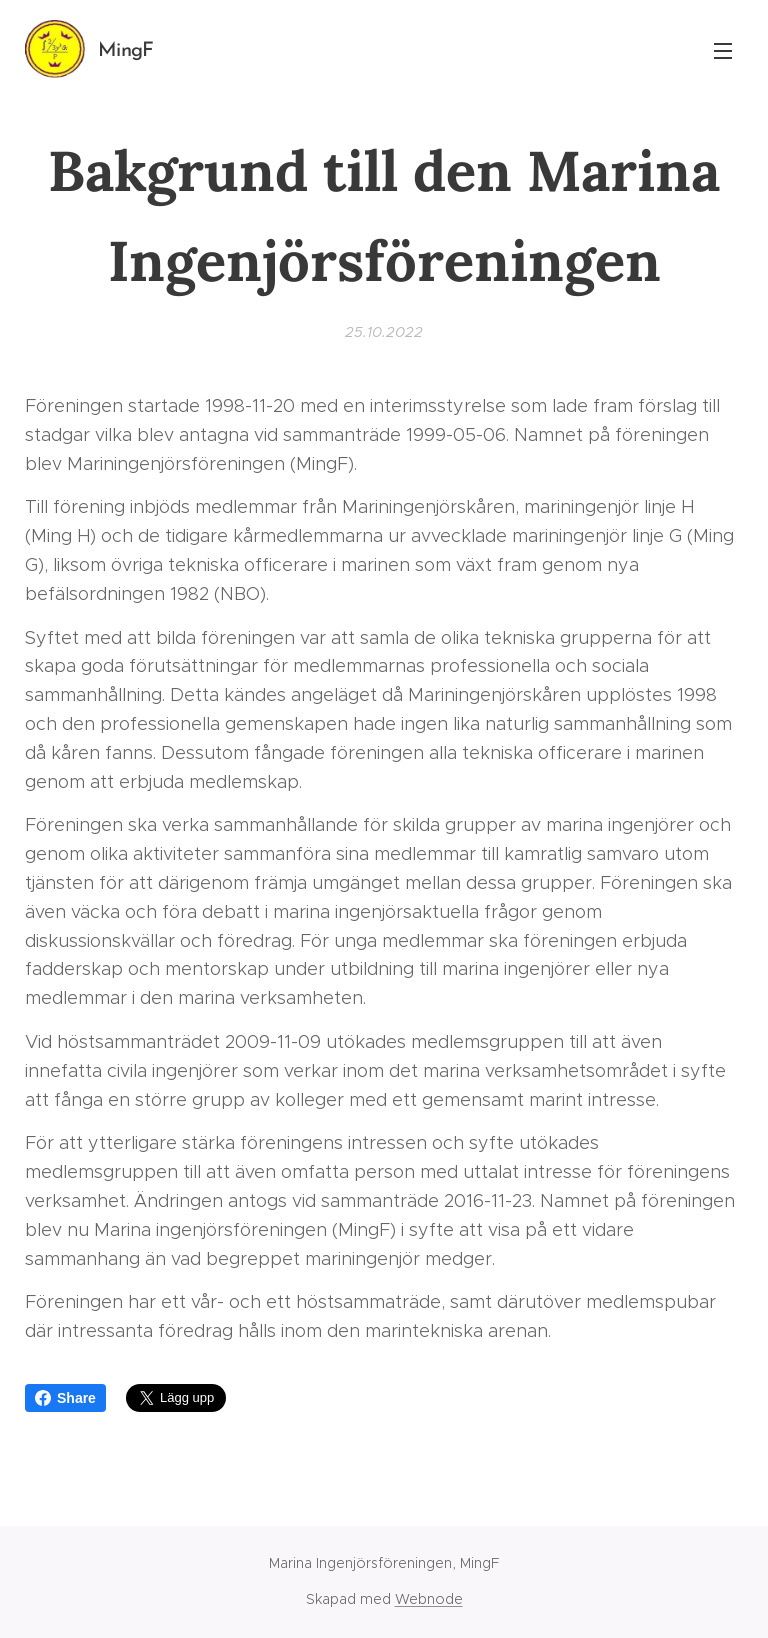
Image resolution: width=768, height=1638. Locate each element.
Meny (723, 51)
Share (65, 1398)
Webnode (429, 1599)
